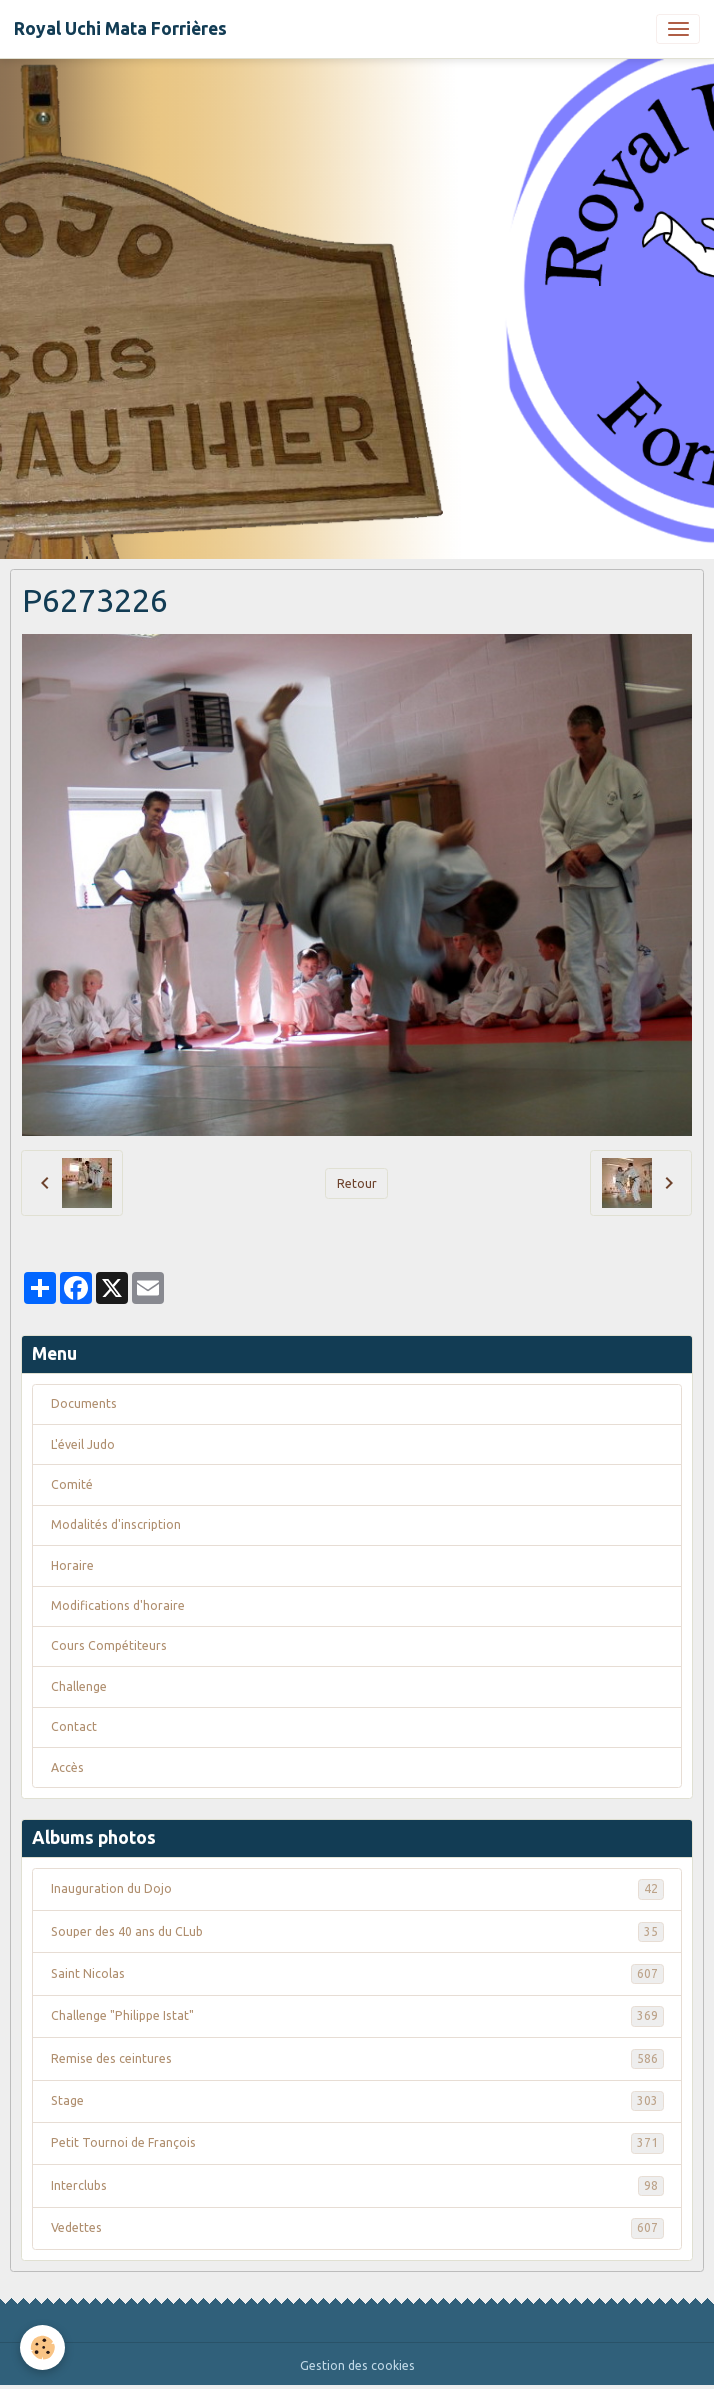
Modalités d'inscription (116, 1524)
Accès (67, 1767)
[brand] (120, 29)
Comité (72, 1484)
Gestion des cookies (357, 2365)
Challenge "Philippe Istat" (357, 2016)
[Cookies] (42, 2347)
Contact (74, 1726)
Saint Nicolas (357, 1974)
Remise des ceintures (357, 2059)
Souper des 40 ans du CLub (357, 1932)
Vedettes (357, 2228)
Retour (357, 1183)
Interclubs (357, 2186)
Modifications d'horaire (118, 1605)
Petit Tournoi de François (357, 2143)
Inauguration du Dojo (357, 1889)
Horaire (72, 1565)
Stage (357, 2101)
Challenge (79, 1686)
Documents (84, 1403)
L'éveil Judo (83, 1444)
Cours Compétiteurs (109, 1645)
